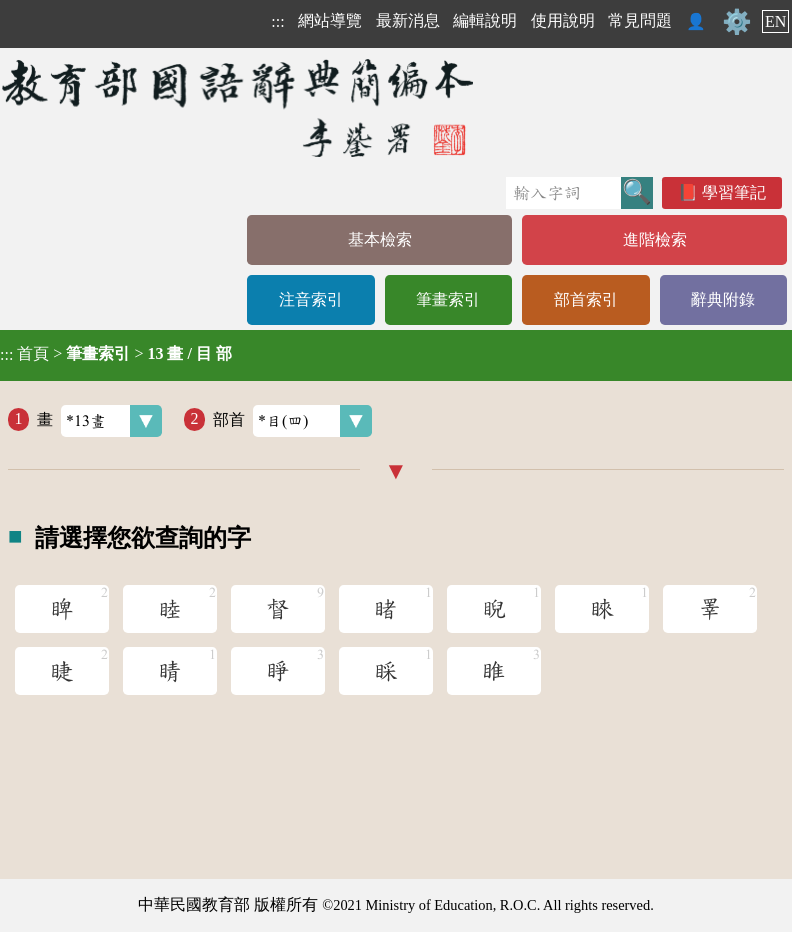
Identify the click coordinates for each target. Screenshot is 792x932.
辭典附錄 (723, 299)
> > (116, 354)
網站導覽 (330, 20)
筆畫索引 (448, 299)
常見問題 (640, 20)
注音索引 (311, 299)
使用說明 (563, 20)
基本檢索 (380, 239)
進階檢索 (655, 239)
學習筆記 (734, 192)
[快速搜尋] (563, 193)
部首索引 (586, 299)
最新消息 (408, 20)
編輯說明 (485, 20)
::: (277, 21)
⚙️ (737, 22)
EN (775, 21)
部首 (292, 421)
